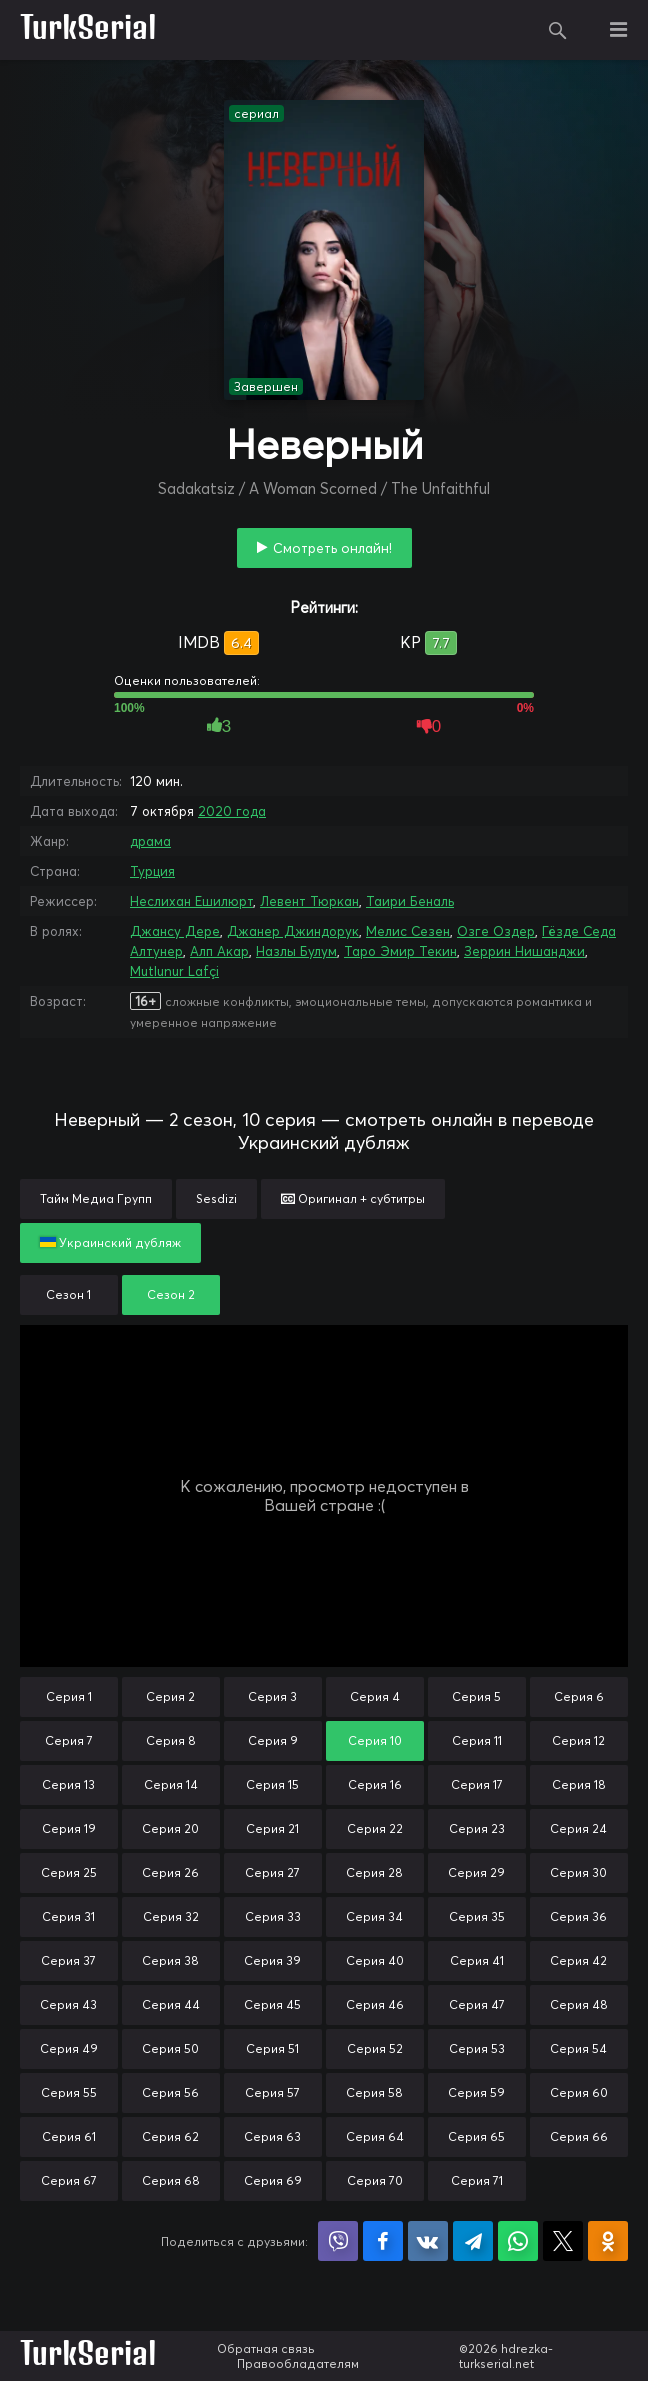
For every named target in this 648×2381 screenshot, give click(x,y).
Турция (152, 871)
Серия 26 (170, 1872)
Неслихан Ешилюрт (191, 901)
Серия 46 (375, 2004)
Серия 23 (477, 1828)
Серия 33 (273, 1916)
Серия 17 (477, 1784)
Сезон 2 (171, 1294)
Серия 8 (171, 1740)
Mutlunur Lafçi (174, 971)
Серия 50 (170, 2048)
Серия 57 (272, 2092)
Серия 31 (68, 1916)
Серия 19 (69, 1828)
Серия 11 (477, 1740)
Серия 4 (375, 1696)
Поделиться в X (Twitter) (563, 2241)
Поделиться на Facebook (383, 2241)
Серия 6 (579, 1696)
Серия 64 (375, 2136)
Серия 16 (375, 1784)
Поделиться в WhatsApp (518, 2241)
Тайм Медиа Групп (96, 1198)
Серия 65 (476, 2136)
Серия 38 (170, 1960)
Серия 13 (68, 1784)
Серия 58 (374, 2092)
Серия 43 (68, 2004)
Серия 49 (69, 2048)
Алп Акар (219, 951)
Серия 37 (68, 1960)
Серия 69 (273, 2180)
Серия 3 (272, 1696)
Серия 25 (69, 1872)
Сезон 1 (68, 1294)
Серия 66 (579, 2136)
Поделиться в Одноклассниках (608, 2241)
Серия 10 (375, 1740)
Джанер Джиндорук (293, 931)
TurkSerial (88, 30)
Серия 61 (69, 2136)
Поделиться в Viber (338, 2241)
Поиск (558, 30)
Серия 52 (375, 2048)
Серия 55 (69, 2092)
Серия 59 (476, 2092)
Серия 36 (578, 1916)
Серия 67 (69, 2180)
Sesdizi (216, 1198)
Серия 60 (579, 2092)
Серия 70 (375, 2180)
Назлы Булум (296, 951)
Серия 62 (170, 2136)
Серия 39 (272, 1960)
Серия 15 (272, 1784)
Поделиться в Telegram (473, 2241)
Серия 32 (171, 1916)
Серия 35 (477, 1916)
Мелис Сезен (408, 931)
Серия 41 (477, 1960)
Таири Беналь (410, 901)
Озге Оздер (496, 931)
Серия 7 (69, 1740)
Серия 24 (578, 1828)
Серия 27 (272, 1872)
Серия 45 (272, 2004)
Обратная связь (266, 2348)
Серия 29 (476, 1872)
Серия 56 (170, 2092)
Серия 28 (374, 1872)
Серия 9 (273, 1740)
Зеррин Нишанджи (524, 951)
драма (150, 841)
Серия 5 (476, 1696)
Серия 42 (578, 1960)
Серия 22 (375, 1828)
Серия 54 (578, 2048)
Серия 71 (477, 2180)
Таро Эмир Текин (400, 951)
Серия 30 (578, 1872)
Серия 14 (171, 1784)
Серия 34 (374, 1916)
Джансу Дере (175, 931)
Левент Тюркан (309, 901)
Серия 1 (69, 1696)
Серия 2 (170, 1696)
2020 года (232, 811)
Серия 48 (579, 2004)
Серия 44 (171, 2004)
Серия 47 (477, 2004)
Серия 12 (578, 1740)
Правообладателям (298, 2363)
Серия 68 (171, 2180)
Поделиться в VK (428, 2241)
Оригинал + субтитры (353, 1198)
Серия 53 (477, 2048)
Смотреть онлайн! (332, 548)
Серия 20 (170, 1828)
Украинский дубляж (110, 1242)
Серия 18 (579, 1784)
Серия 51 (272, 2048)
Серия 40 (375, 1960)
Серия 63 (272, 2136)
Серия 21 (272, 1828)
